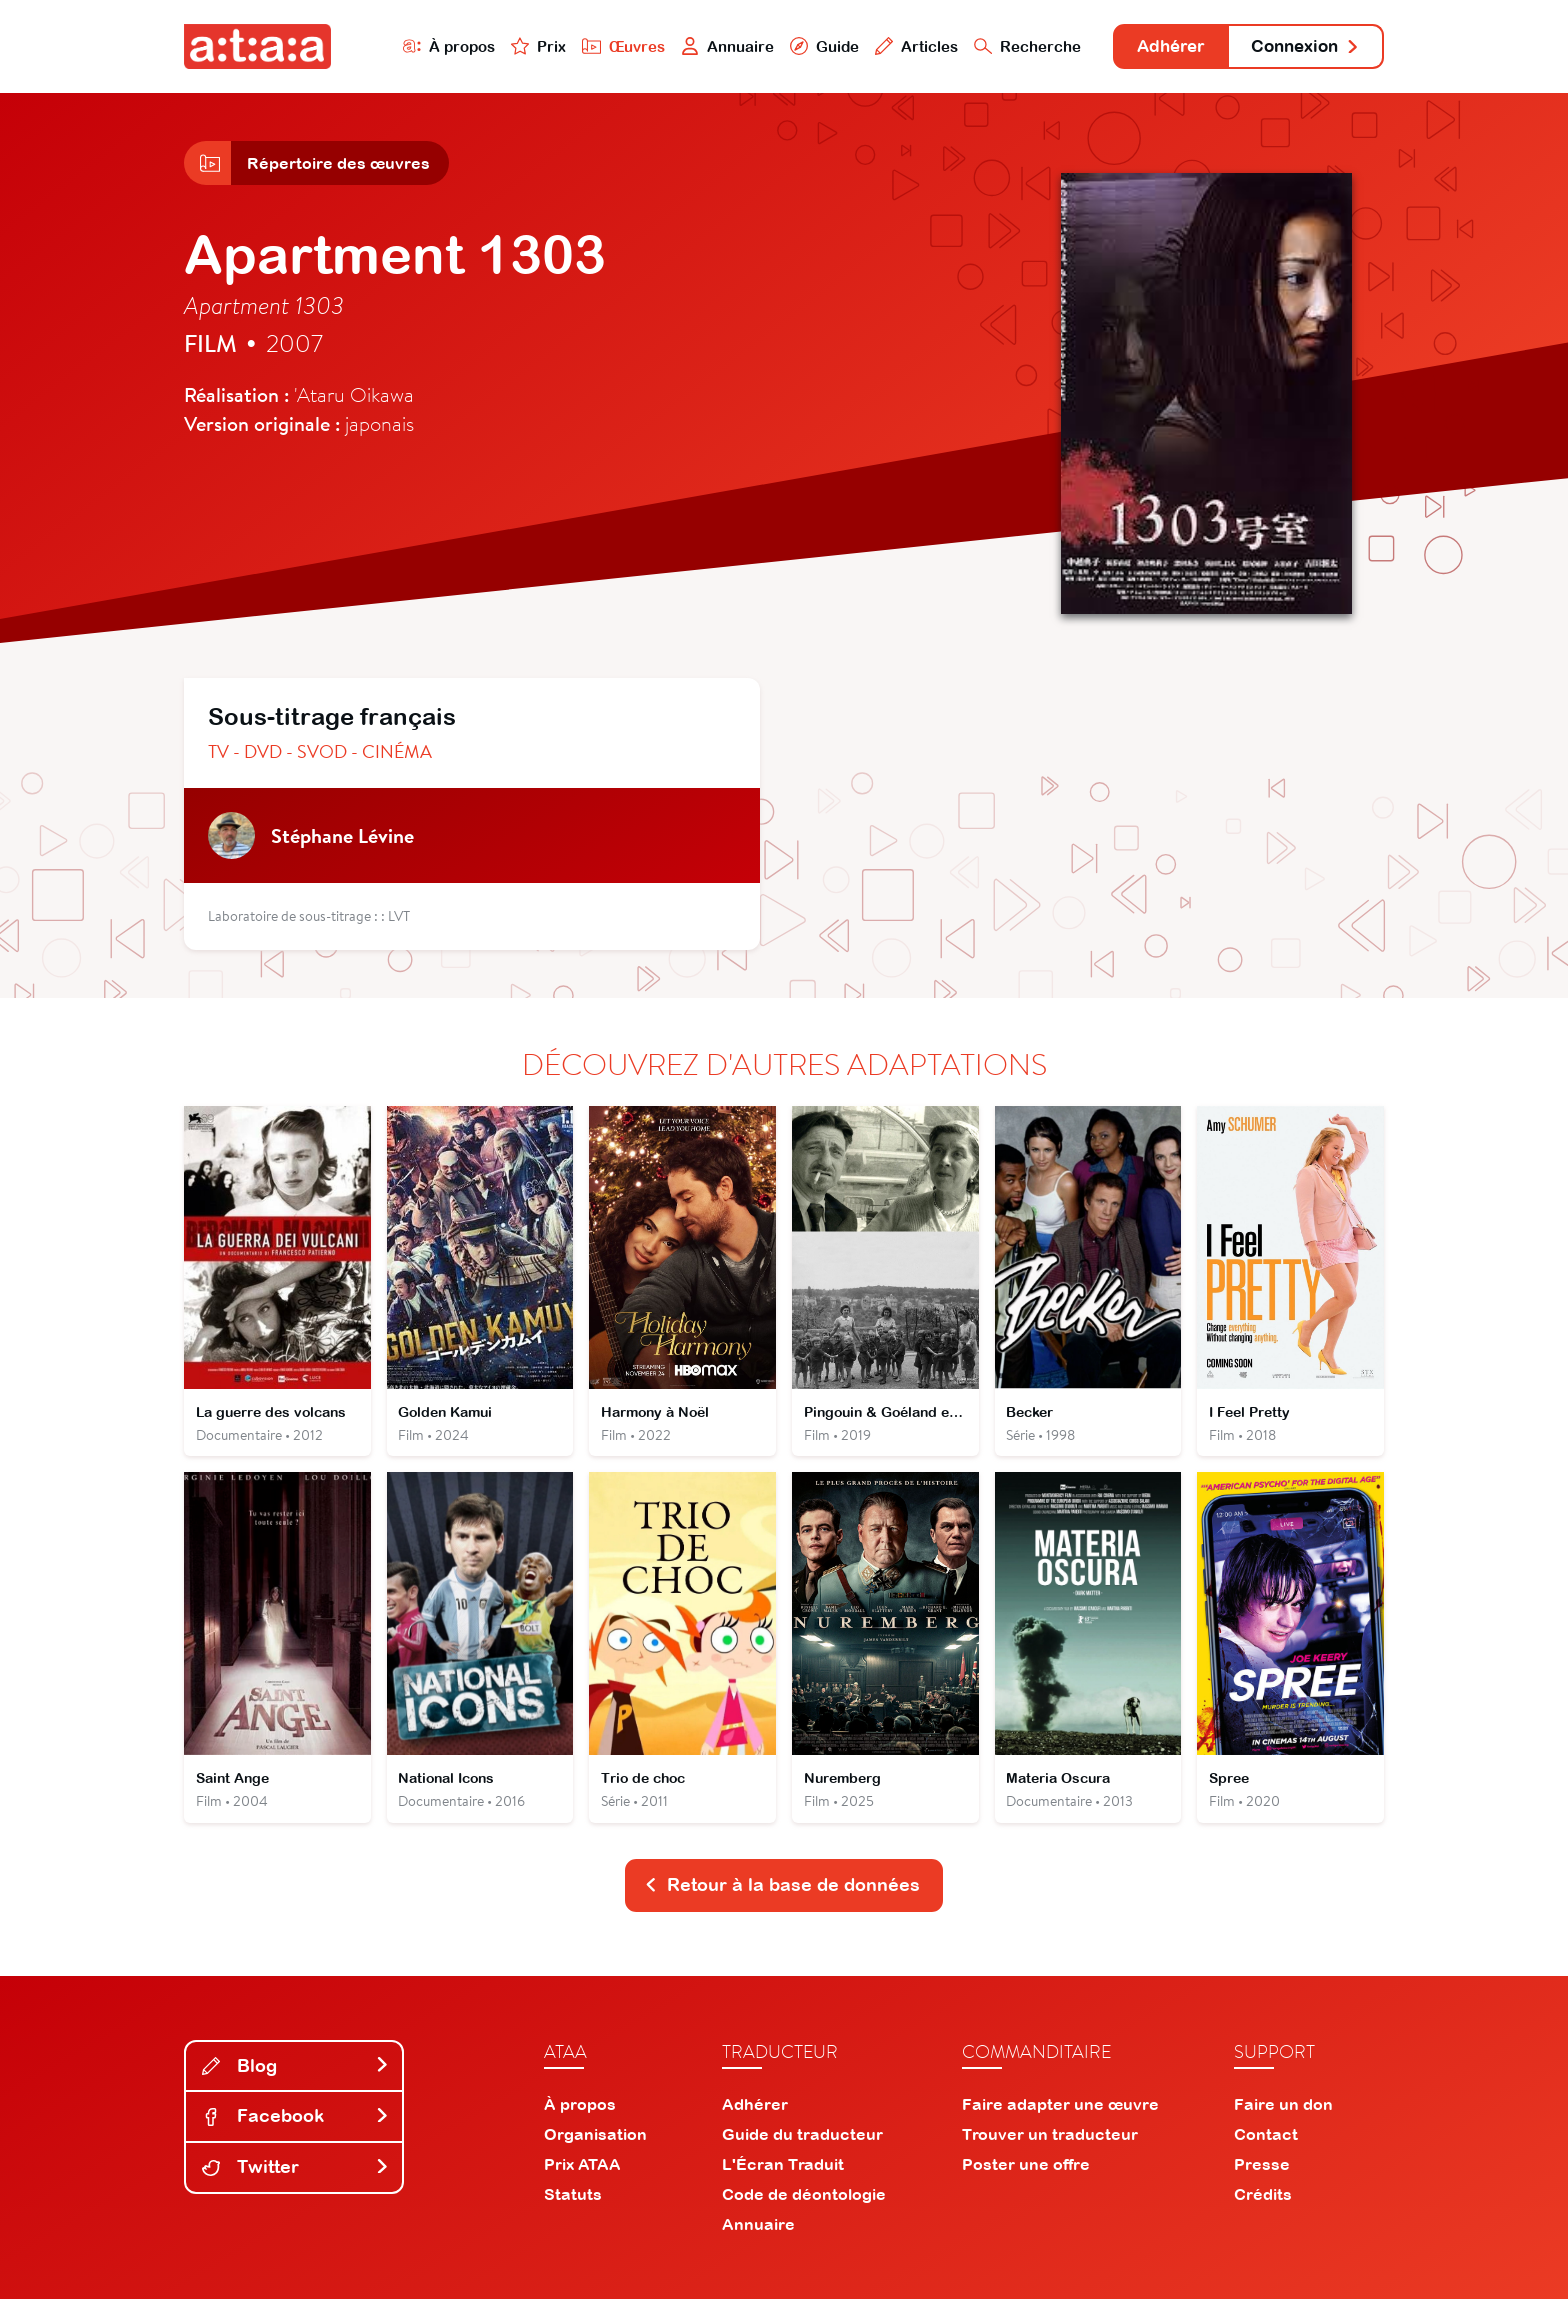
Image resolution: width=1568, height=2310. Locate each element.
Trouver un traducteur (1050, 2145)
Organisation (595, 2145)
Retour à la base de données (782, 1895)
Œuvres (601, 46)
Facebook (296, 2126)
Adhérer (1156, 47)
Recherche (1008, 46)
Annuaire (706, 46)
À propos (425, 46)
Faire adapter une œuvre (1060, 2115)
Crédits (1263, 2205)
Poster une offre (1026, 2175)
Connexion (1301, 47)
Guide (803, 46)
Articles (896, 46)
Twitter (296, 2177)
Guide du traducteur (802, 2145)
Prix (516, 46)
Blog (296, 2076)
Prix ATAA (582, 2175)
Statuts (573, 2205)
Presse (1262, 2175)
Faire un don (1283, 2115)
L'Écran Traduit (783, 2175)
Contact (1266, 2145)
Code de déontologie (804, 2205)
